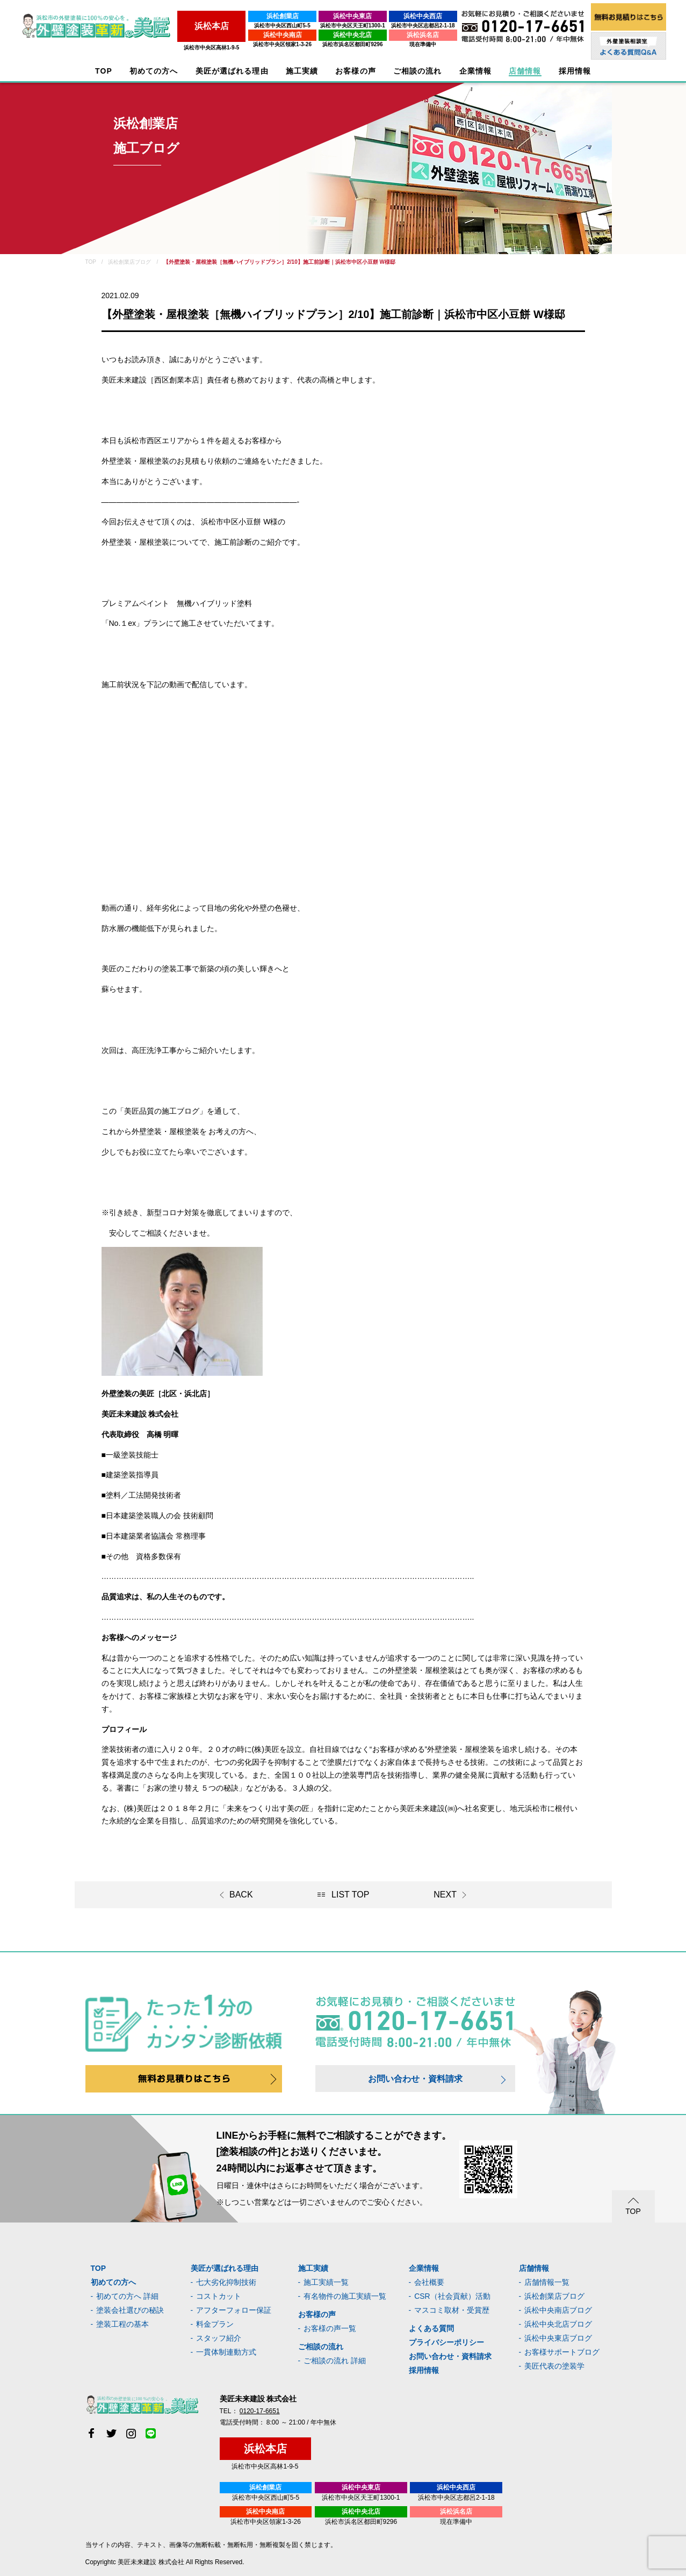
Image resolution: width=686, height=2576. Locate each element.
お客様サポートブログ (562, 2352)
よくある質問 (431, 2328)
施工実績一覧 (326, 2282)
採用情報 (424, 2370)
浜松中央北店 (349, 35)
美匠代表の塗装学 (554, 2366)
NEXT (445, 1894)
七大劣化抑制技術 (226, 2282)
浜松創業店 (278, 16)
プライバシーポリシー (446, 2342)
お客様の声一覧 (330, 2328)
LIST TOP (350, 1894)
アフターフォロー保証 (233, 2310)
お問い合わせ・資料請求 (415, 2078)
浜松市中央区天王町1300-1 (348, 25)
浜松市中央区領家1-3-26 (278, 44)
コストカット (218, 2296)
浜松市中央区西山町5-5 (278, 25)
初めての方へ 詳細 (127, 2296)
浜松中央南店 (278, 35)
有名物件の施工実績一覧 (345, 2296)
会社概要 (429, 2282)
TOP (103, 71)
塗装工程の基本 (122, 2324)
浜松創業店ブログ (554, 2296)
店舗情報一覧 (546, 2282)
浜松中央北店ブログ (558, 2324)
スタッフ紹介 (218, 2338)
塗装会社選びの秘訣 (130, 2310)
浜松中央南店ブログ (558, 2310)
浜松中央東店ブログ (558, 2338)
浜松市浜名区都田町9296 (349, 44)
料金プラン (215, 2324)
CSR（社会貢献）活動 (452, 2296)
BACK (241, 1894)
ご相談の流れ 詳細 (335, 2360)
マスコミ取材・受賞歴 (451, 2310)
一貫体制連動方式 (226, 2352)
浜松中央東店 (349, 16)
